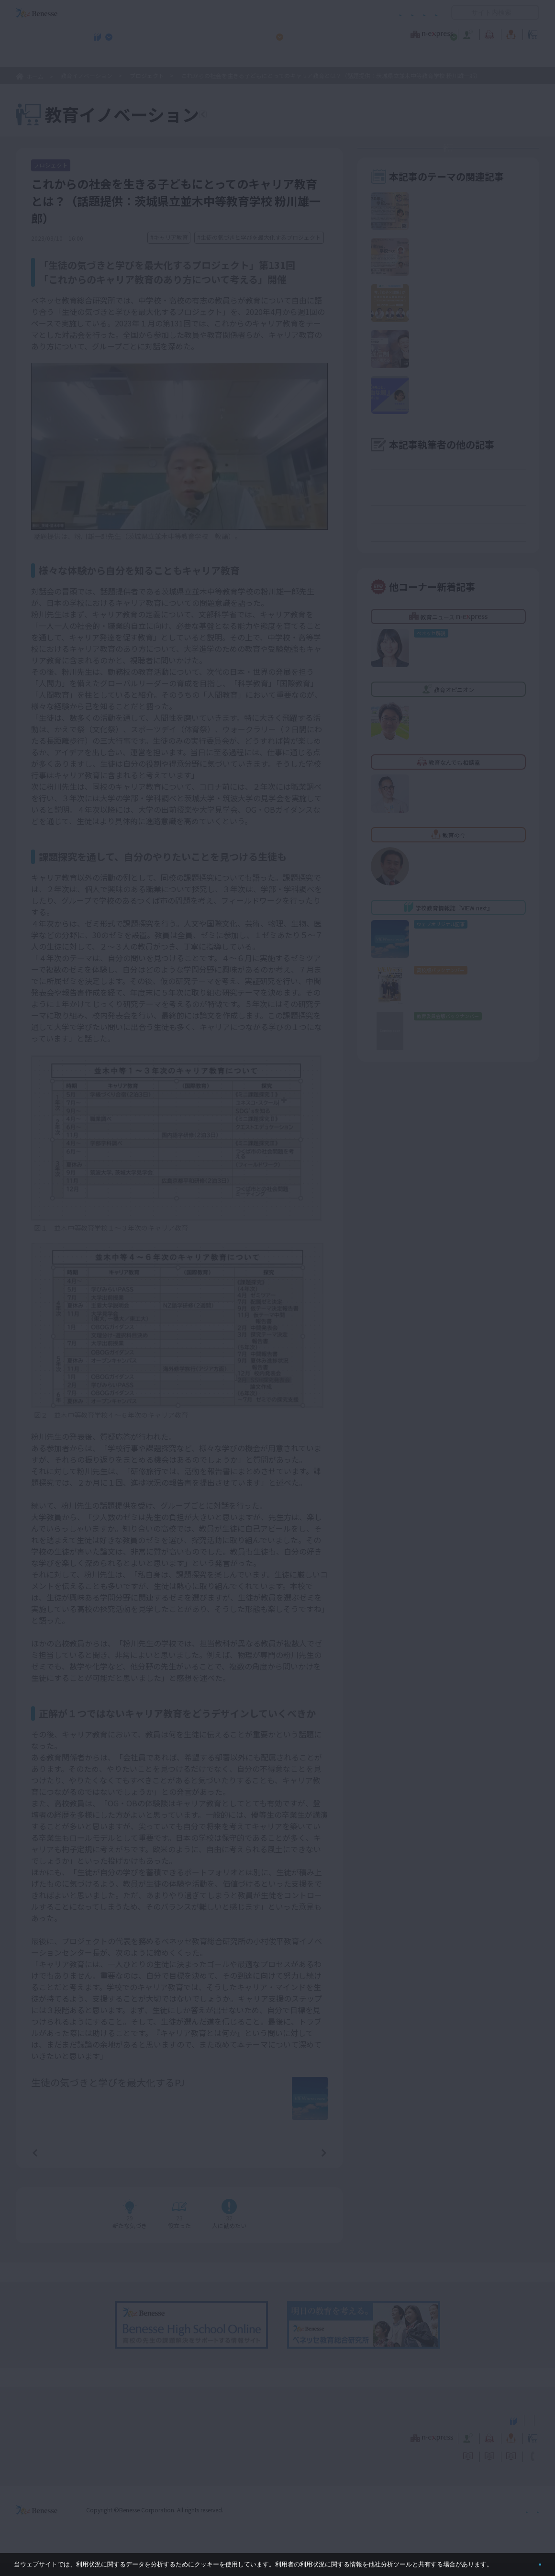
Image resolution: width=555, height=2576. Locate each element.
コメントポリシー (262, 12)
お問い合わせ (419, 12)
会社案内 (527, 2523)
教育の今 (444, 33)
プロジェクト (147, 75)
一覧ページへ (179, 2165)
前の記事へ (59, 2165)
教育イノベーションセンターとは (454, 158)
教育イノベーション (509, 33)
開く (459, 12)
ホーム (35, 76)
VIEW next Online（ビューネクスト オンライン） (54, 2432)
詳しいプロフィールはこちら (216, 2099)
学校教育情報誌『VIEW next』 (104, 58)
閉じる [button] (524, 2560)
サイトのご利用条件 (196, 12)
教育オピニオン (304, 33)
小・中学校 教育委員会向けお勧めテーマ (446, 58)
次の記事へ (299, 2165)
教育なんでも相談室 (379, 33)
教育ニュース (217, 33)
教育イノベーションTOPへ (266, 116)
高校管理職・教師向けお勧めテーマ (272, 58)
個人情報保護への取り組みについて (457, 2523)
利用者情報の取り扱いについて (343, 12)
